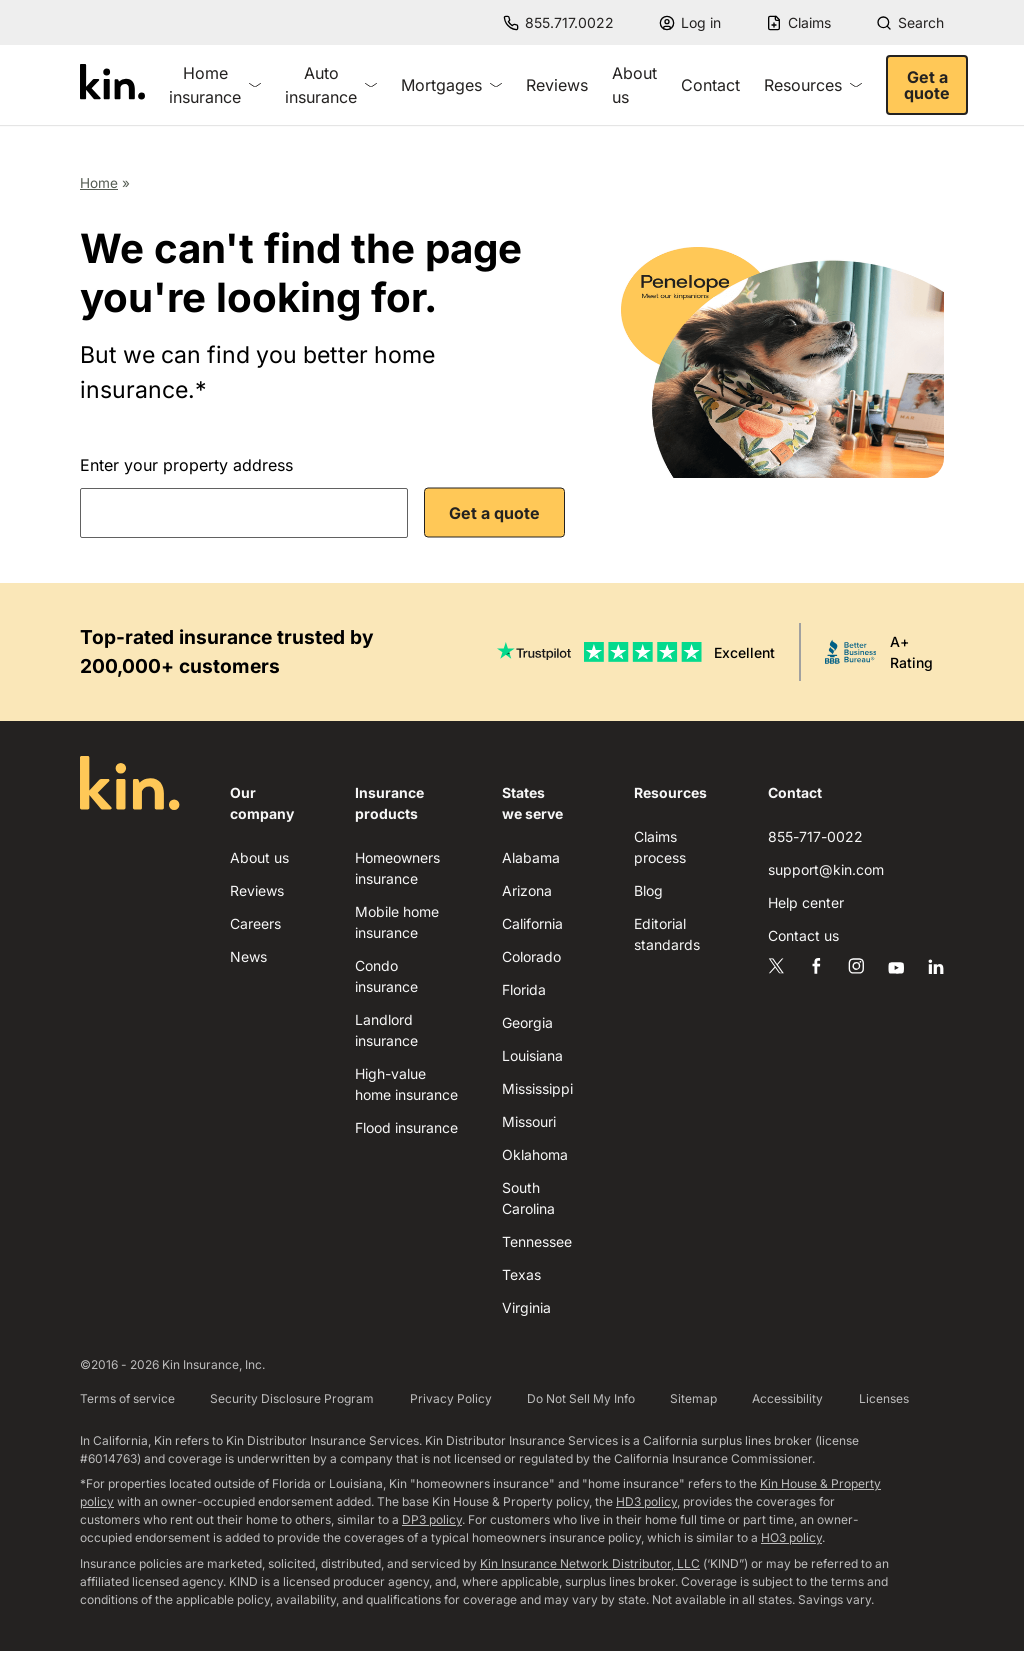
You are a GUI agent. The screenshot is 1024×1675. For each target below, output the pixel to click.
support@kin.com (826, 869)
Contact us (803, 935)
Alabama (531, 857)
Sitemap (693, 1398)
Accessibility (787, 1398)
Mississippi (537, 1088)
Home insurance (215, 85)
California (532, 923)
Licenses (884, 1398)
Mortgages (451, 85)
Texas (521, 1274)
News (248, 956)
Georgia (527, 1022)
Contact (710, 85)
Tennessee (537, 1241)
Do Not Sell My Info (581, 1398)
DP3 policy (432, 1519)
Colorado (531, 956)
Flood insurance (406, 1127)
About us (634, 85)
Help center (806, 902)
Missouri (529, 1121)
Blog (648, 890)
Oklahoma (535, 1154)
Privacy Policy (451, 1398)
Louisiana (532, 1055)
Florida (524, 989)
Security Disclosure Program (292, 1398)
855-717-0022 (815, 836)
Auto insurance (331, 85)
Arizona (527, 890)
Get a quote (927, 85)
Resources (813, 85)
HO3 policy (791, 1537)
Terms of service (127, 1398)
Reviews (557, 85)
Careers (255, 923)
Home (99, 183)
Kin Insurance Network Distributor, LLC (590, 1563)
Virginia (526, 1307)
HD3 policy (646, 1501)
